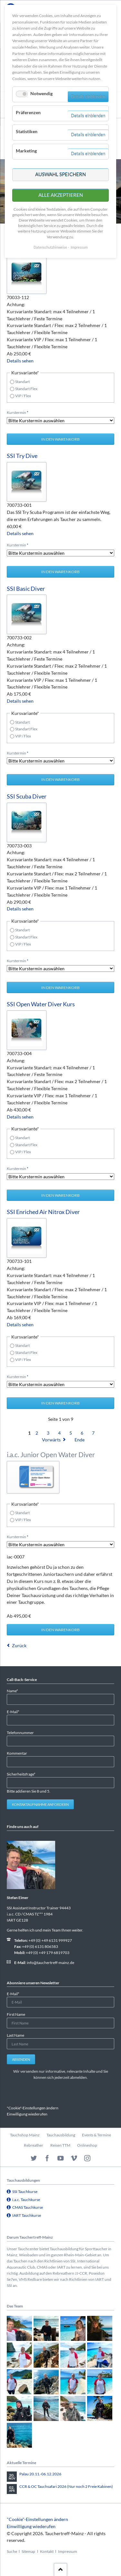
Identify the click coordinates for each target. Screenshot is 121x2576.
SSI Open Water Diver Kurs (41, 1004)
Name (15, 1690)
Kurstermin (17, 412)
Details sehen (20, 360)
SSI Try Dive (22, 455)
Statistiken (26, 131)
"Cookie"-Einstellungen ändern (32, 2108)
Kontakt (47, 2551)
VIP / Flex (23, 395)
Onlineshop (87, 2145)
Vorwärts (51, 1439)
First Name (16, 2014)
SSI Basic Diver (26, 588)
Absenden (21, 2059)
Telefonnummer (20, 1732)
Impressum (67, 2551)
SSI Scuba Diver (26, 796)
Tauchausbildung (60, 2135)
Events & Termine (96, 2135)
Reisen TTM (60, 2145)
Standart (22, 381)
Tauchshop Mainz (25, 2135)
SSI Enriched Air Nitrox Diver (43, 1211)
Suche (12, 2551)
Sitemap (28, 2551)
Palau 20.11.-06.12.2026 (40, 2473)
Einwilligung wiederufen (27, 2114)
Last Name (15, 2035)
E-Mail (15, 1711)
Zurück (19, 1645)
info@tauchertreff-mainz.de (50, 1962)
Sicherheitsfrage (21, 1774)
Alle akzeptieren (60, 195)
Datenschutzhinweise (50, 247)
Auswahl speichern (60, 174)
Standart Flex (26, 388)
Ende (80, 1439)
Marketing (26, 150)
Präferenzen (28, 112)
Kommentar (17, 1753)
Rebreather (33, 2145)
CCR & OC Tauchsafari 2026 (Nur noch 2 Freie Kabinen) (66, 2486)
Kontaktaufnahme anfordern (40, 1804)
